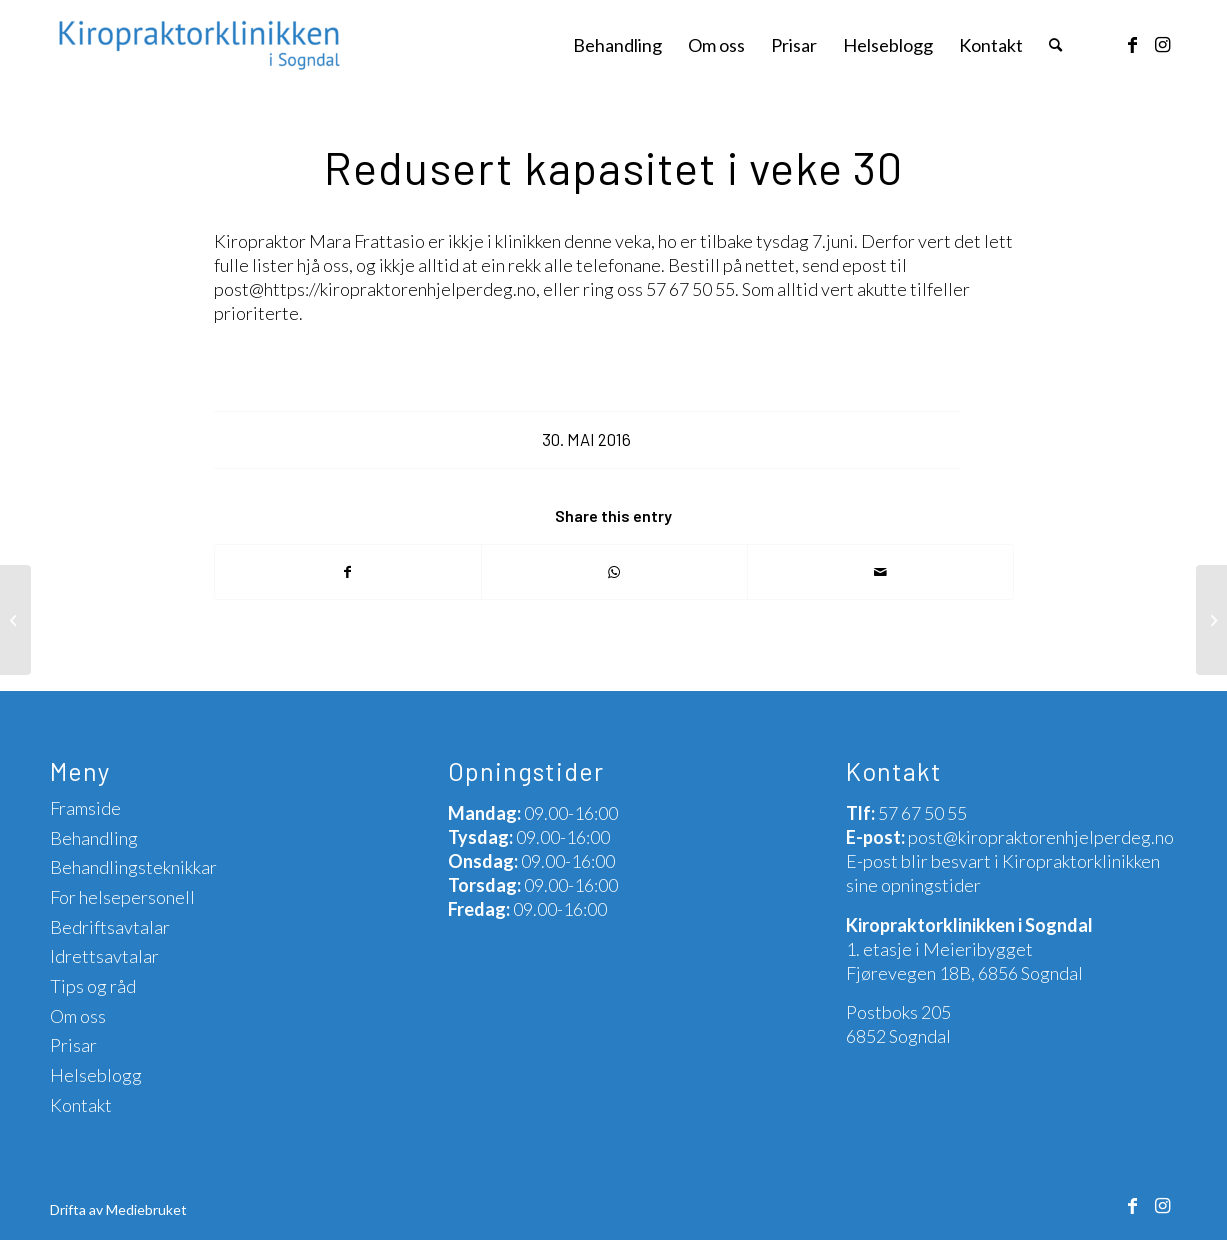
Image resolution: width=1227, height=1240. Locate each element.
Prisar (73, 1045)
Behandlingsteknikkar (133, 867)
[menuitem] (617, 45)
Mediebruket (146, 1209)
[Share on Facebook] (348, 572)
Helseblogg (96, 1075)
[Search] (1055, 45)
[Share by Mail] (880, 572)
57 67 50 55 (922, 813)
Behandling (94, 838)
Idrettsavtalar (104, 956)
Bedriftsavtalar (110, 927)
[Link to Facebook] (1132, 44)
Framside (85, 808)
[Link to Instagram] (1162, 44)
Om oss (78, 1016)
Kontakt (81, 1105)
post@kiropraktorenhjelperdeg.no (1041, 837)
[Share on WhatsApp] (614, 572)
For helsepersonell (122, 897)
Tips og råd (93, 986)
